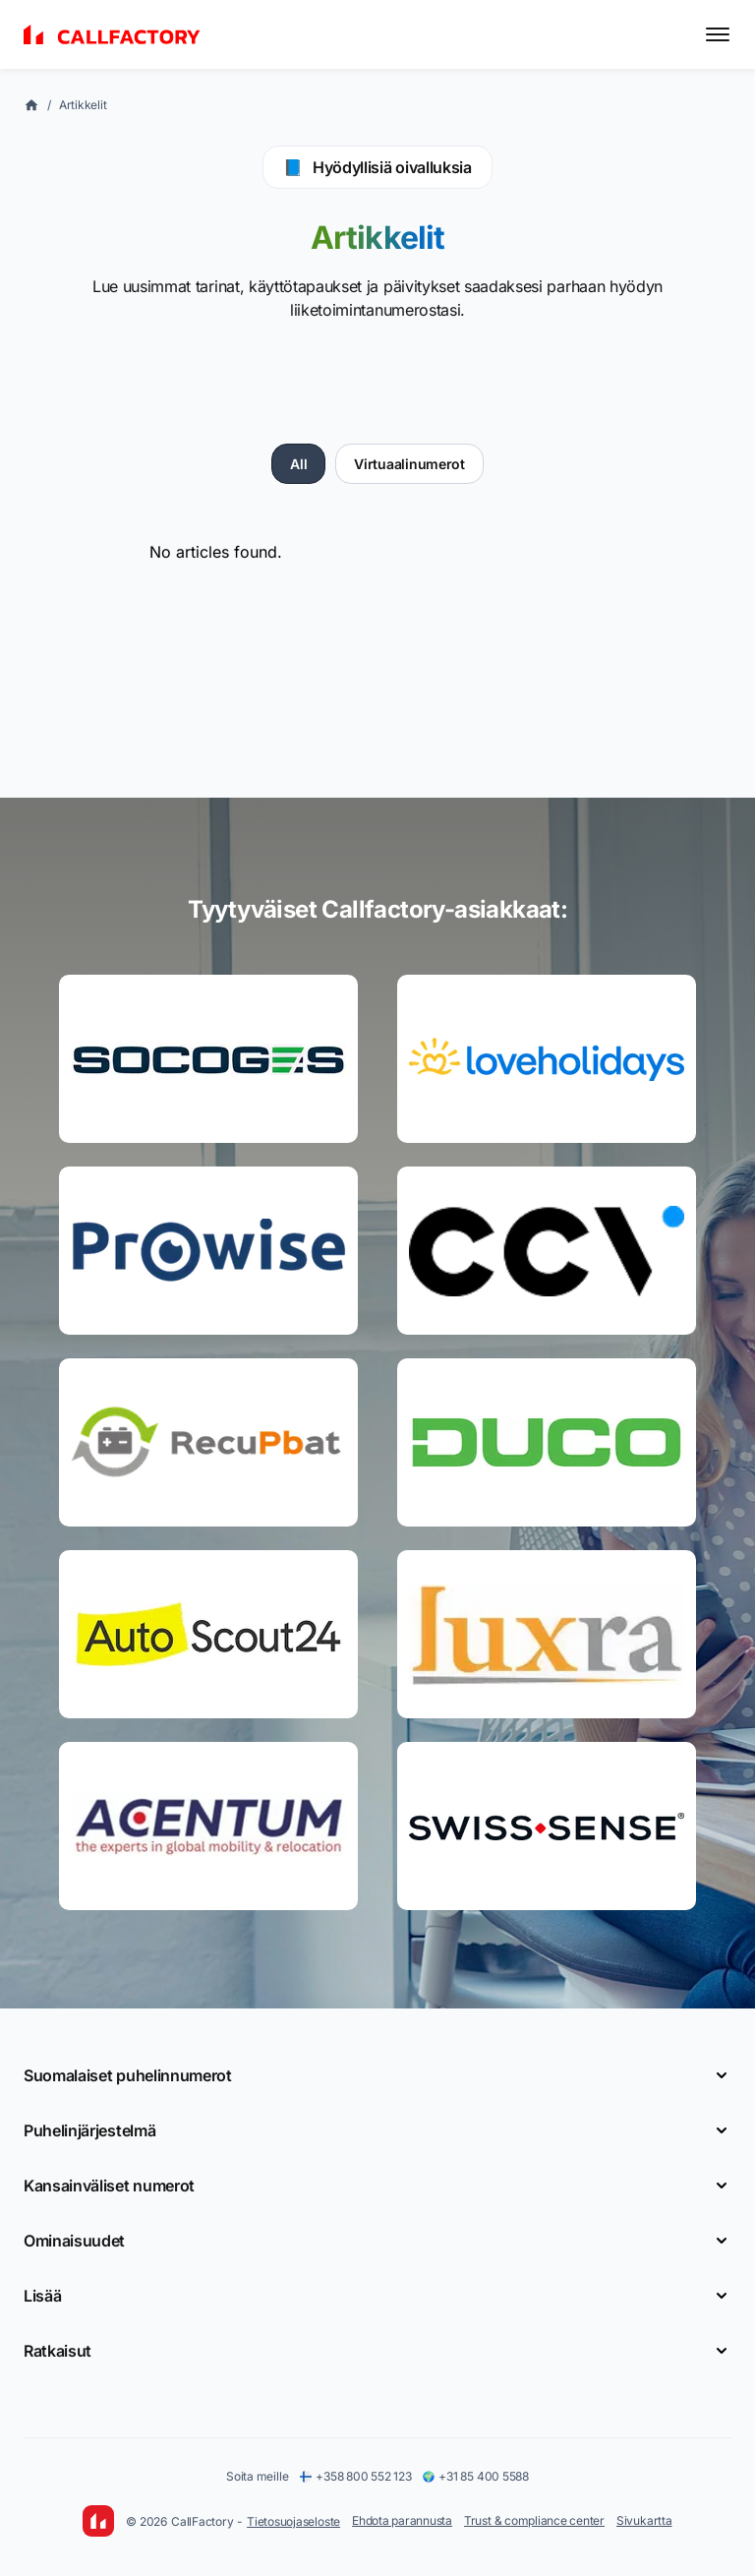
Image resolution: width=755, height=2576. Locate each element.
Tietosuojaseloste (293, 2521)
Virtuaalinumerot (409, 463)
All (298, 463)
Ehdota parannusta (402, 2520)
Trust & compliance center (534, 2520)
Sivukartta (644, 2520)
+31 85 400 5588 (475, 2476)
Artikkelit (83, 104)
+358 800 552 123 (355, 2476)
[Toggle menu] (717, 34)
